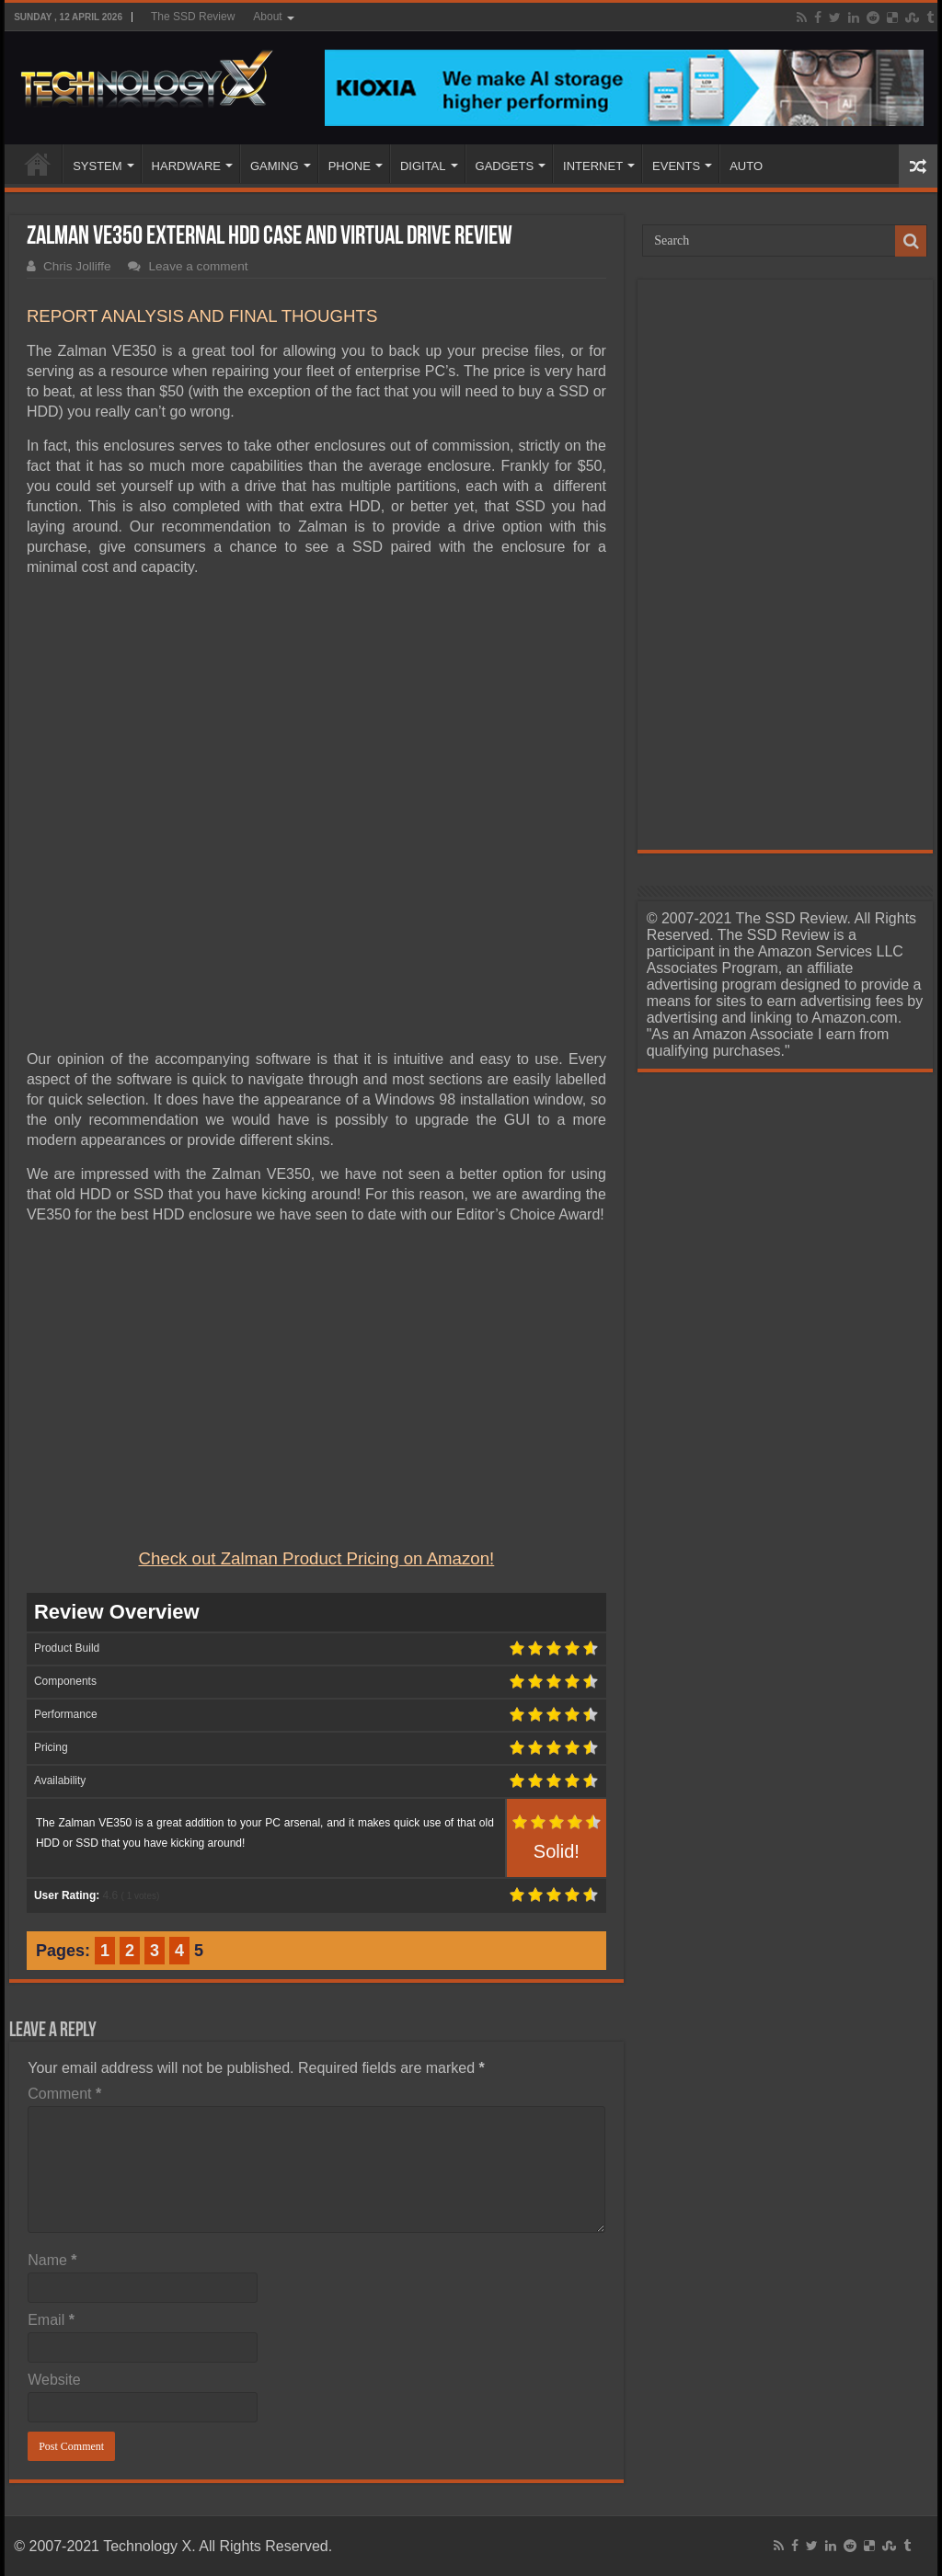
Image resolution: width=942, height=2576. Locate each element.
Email (51, 2320)
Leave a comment (197, 266)
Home (38, 163)
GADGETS (505, 166)
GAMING (274, 166)
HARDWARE (186, 166)
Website (54, 2379)
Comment (64, 2093)
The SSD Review (193, 16)
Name (52, 2260)
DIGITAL (423, 166)
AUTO (746, 166)
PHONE (349, 166)
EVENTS (676, 166)
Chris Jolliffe (77, 266)
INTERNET (593, 166)
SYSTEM (97, 166)
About (267, 16)
